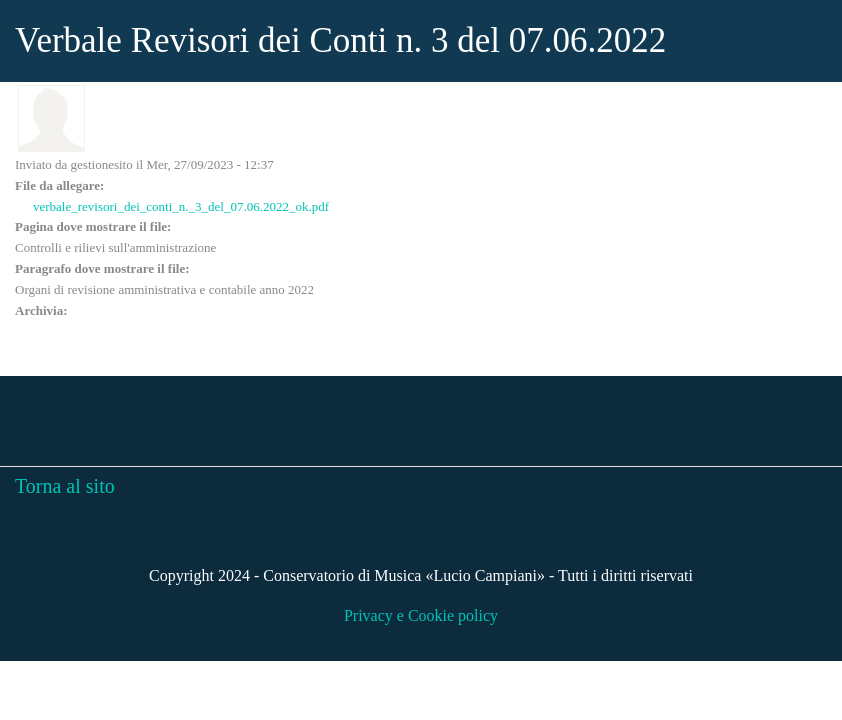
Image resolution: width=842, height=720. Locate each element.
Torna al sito (65, 486)
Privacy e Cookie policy (421, 615)
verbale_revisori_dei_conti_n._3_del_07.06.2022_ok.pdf (181, 206)
